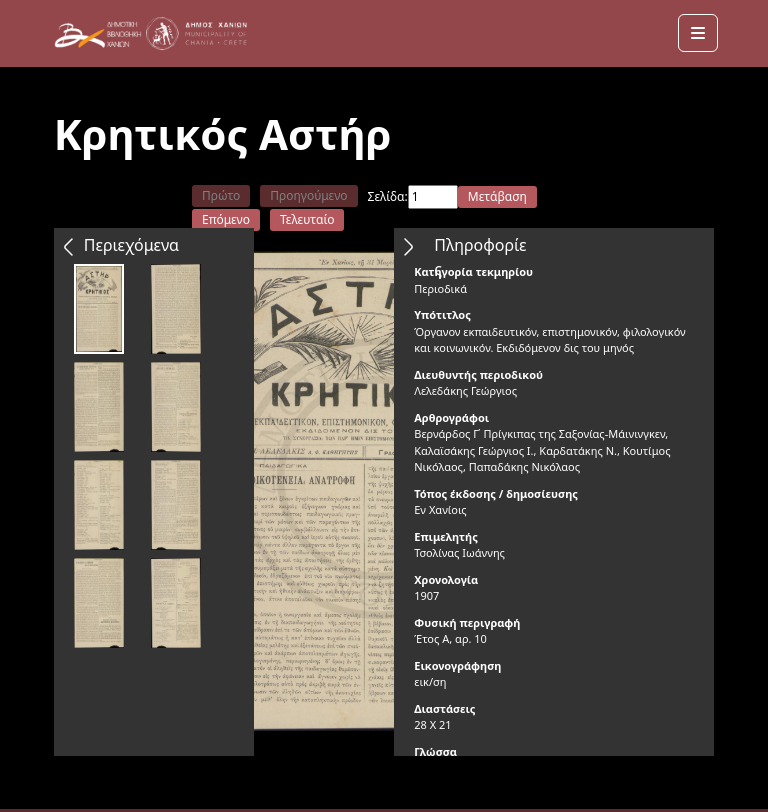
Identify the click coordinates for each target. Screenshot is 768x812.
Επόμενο (226, 219)
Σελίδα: (388, 196)
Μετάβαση (497, 196)
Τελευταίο (307, 219)
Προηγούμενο (308, 195)
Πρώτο (221, 195)
